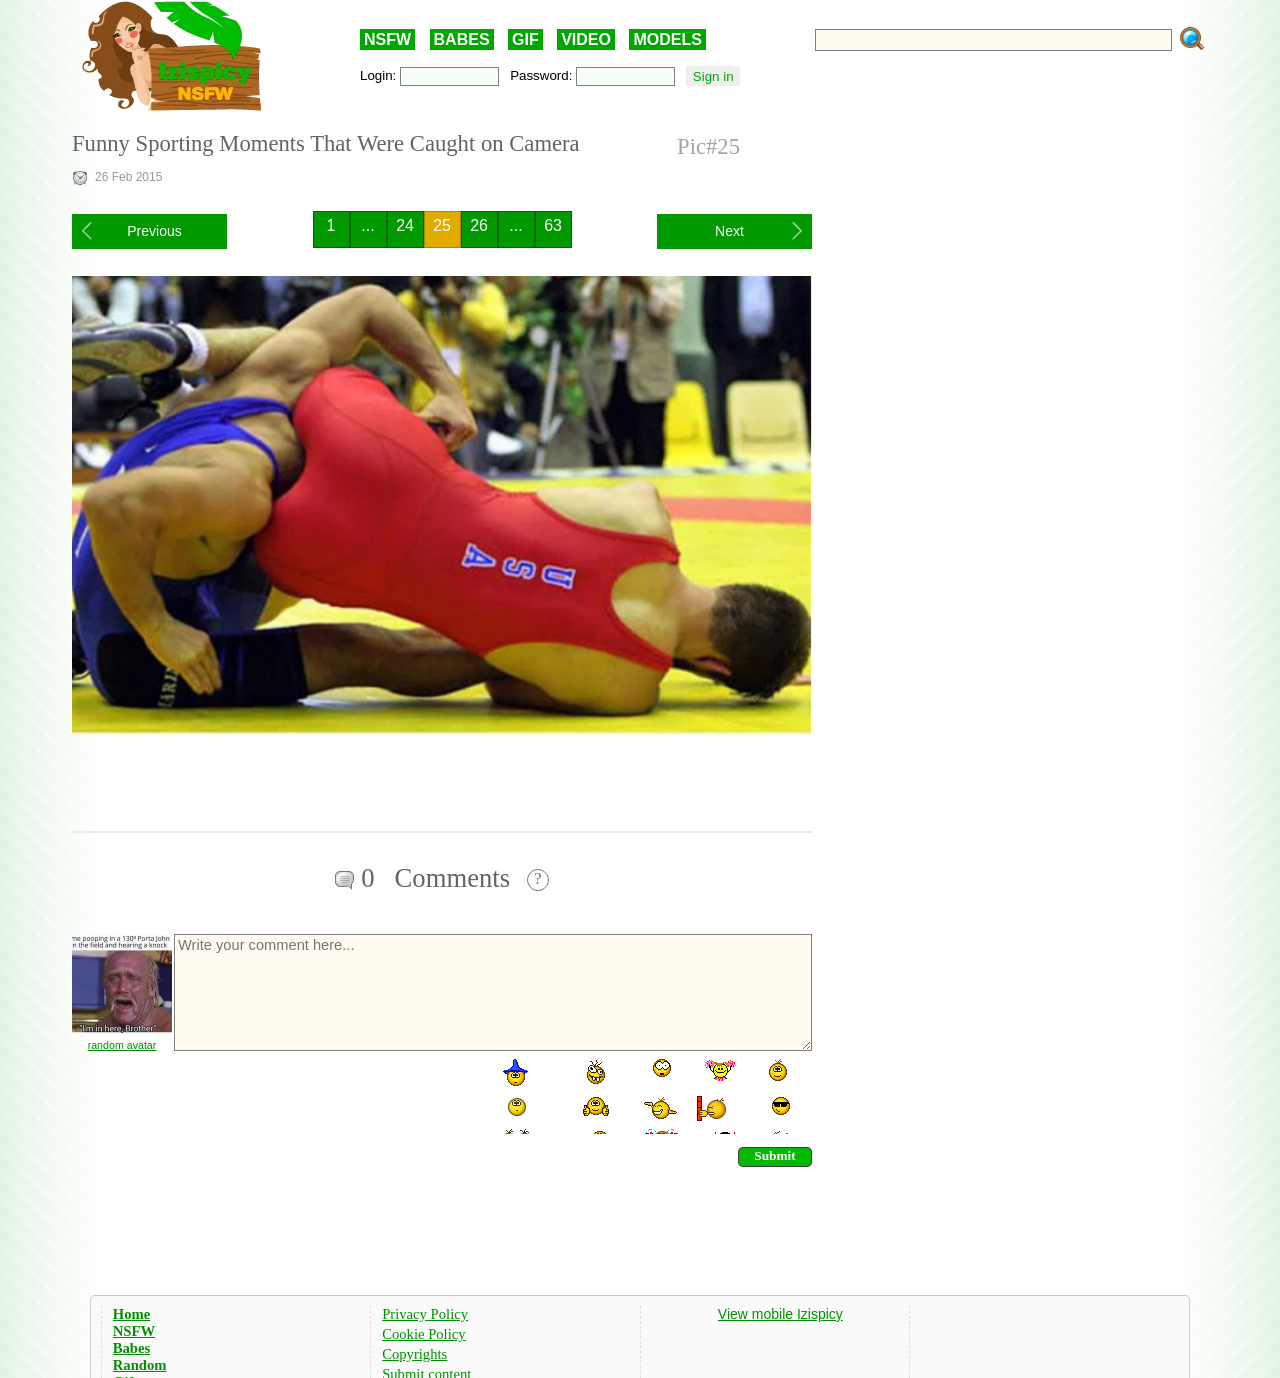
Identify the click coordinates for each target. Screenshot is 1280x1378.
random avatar (122, 1045)
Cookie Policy (423, 1334)
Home (131, 1314)
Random (140, 1365)
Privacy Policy (425, 1314)
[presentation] (324, 1095)
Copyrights (414, 1354)
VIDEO (586, 39)
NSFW (387, 39)
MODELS (667, 39)
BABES (462, 39)
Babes (131, 1348)
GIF (525, 39)
